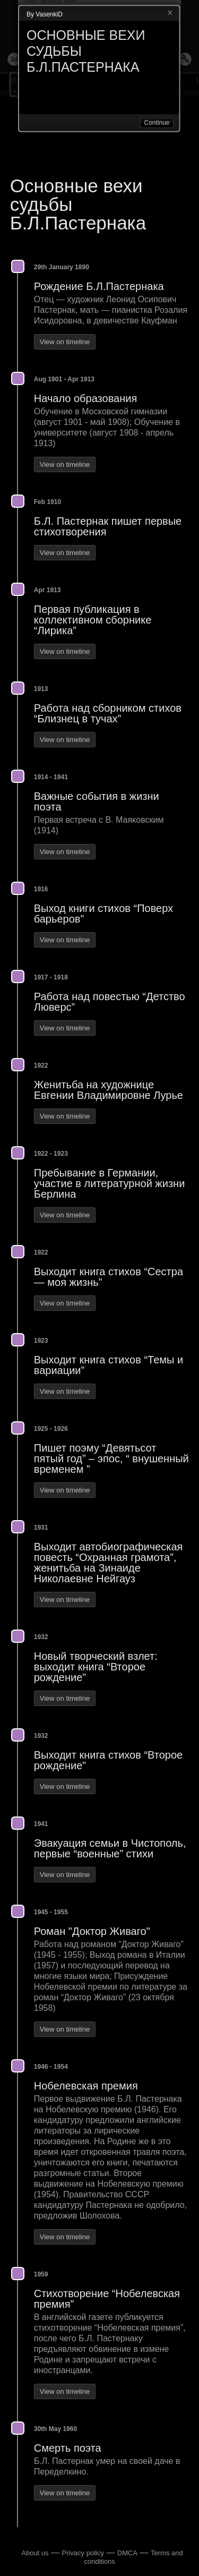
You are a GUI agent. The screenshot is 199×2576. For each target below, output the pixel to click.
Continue (156, 122)
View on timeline (65, 342)
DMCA (127, 2553)
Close (170, 13)
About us (34, 2553)
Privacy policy (82, 2553)
